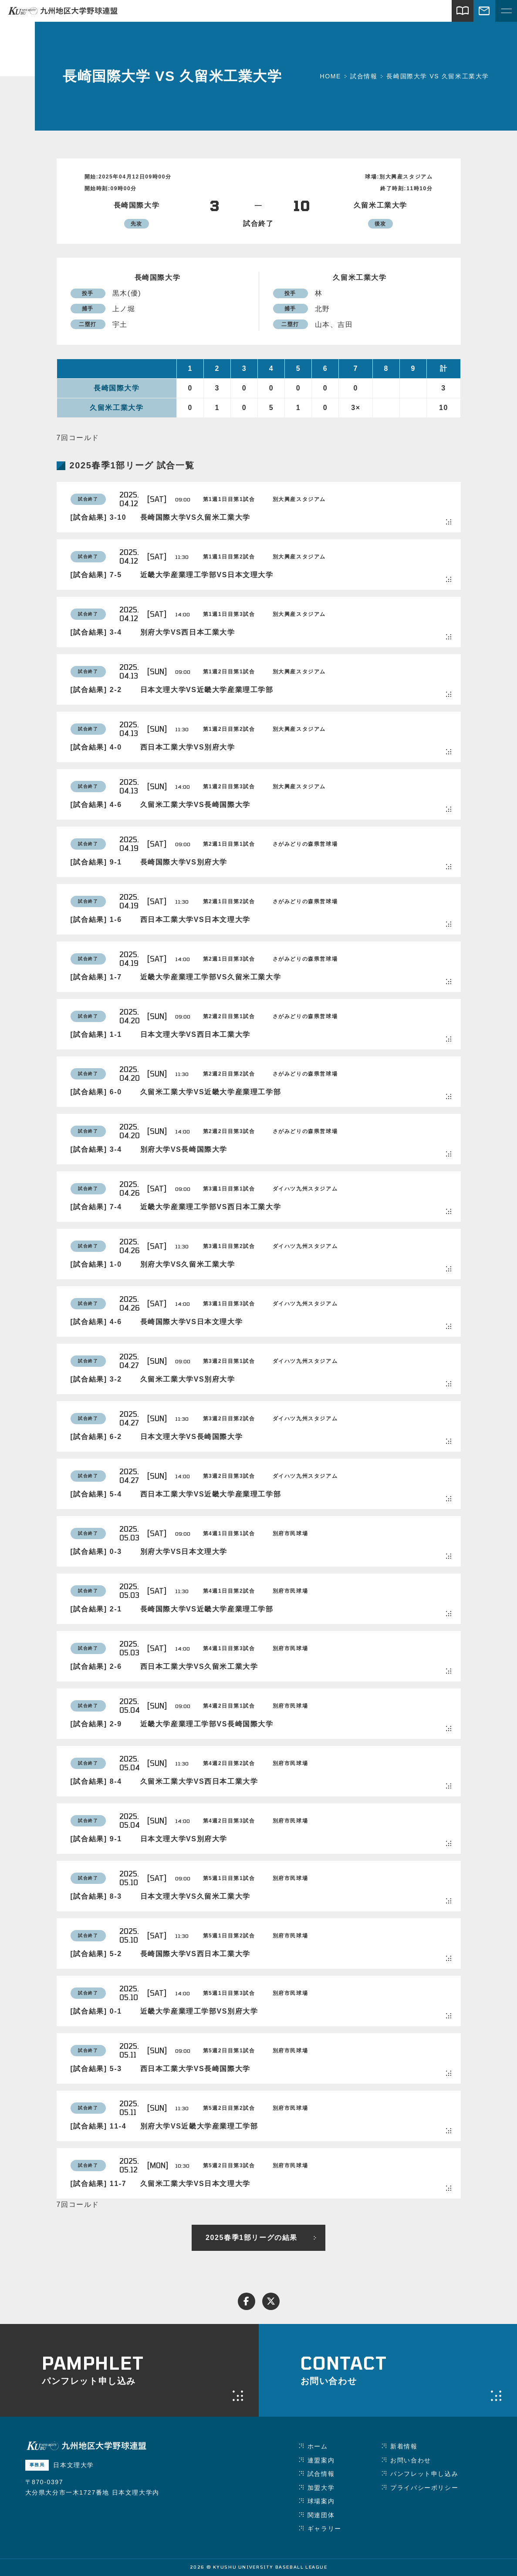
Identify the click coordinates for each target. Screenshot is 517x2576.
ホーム (317, 2446)
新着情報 (403, 2446)
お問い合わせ (410, 2460)
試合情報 (321, 2473)
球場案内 (321, 2501)
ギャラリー (324, 2528)
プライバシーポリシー (424, 2487)
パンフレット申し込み (424, 2473)
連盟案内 (321, 2460)
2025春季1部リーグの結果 (251, 2237)
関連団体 (321, 2515)
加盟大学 (321, 2487)
